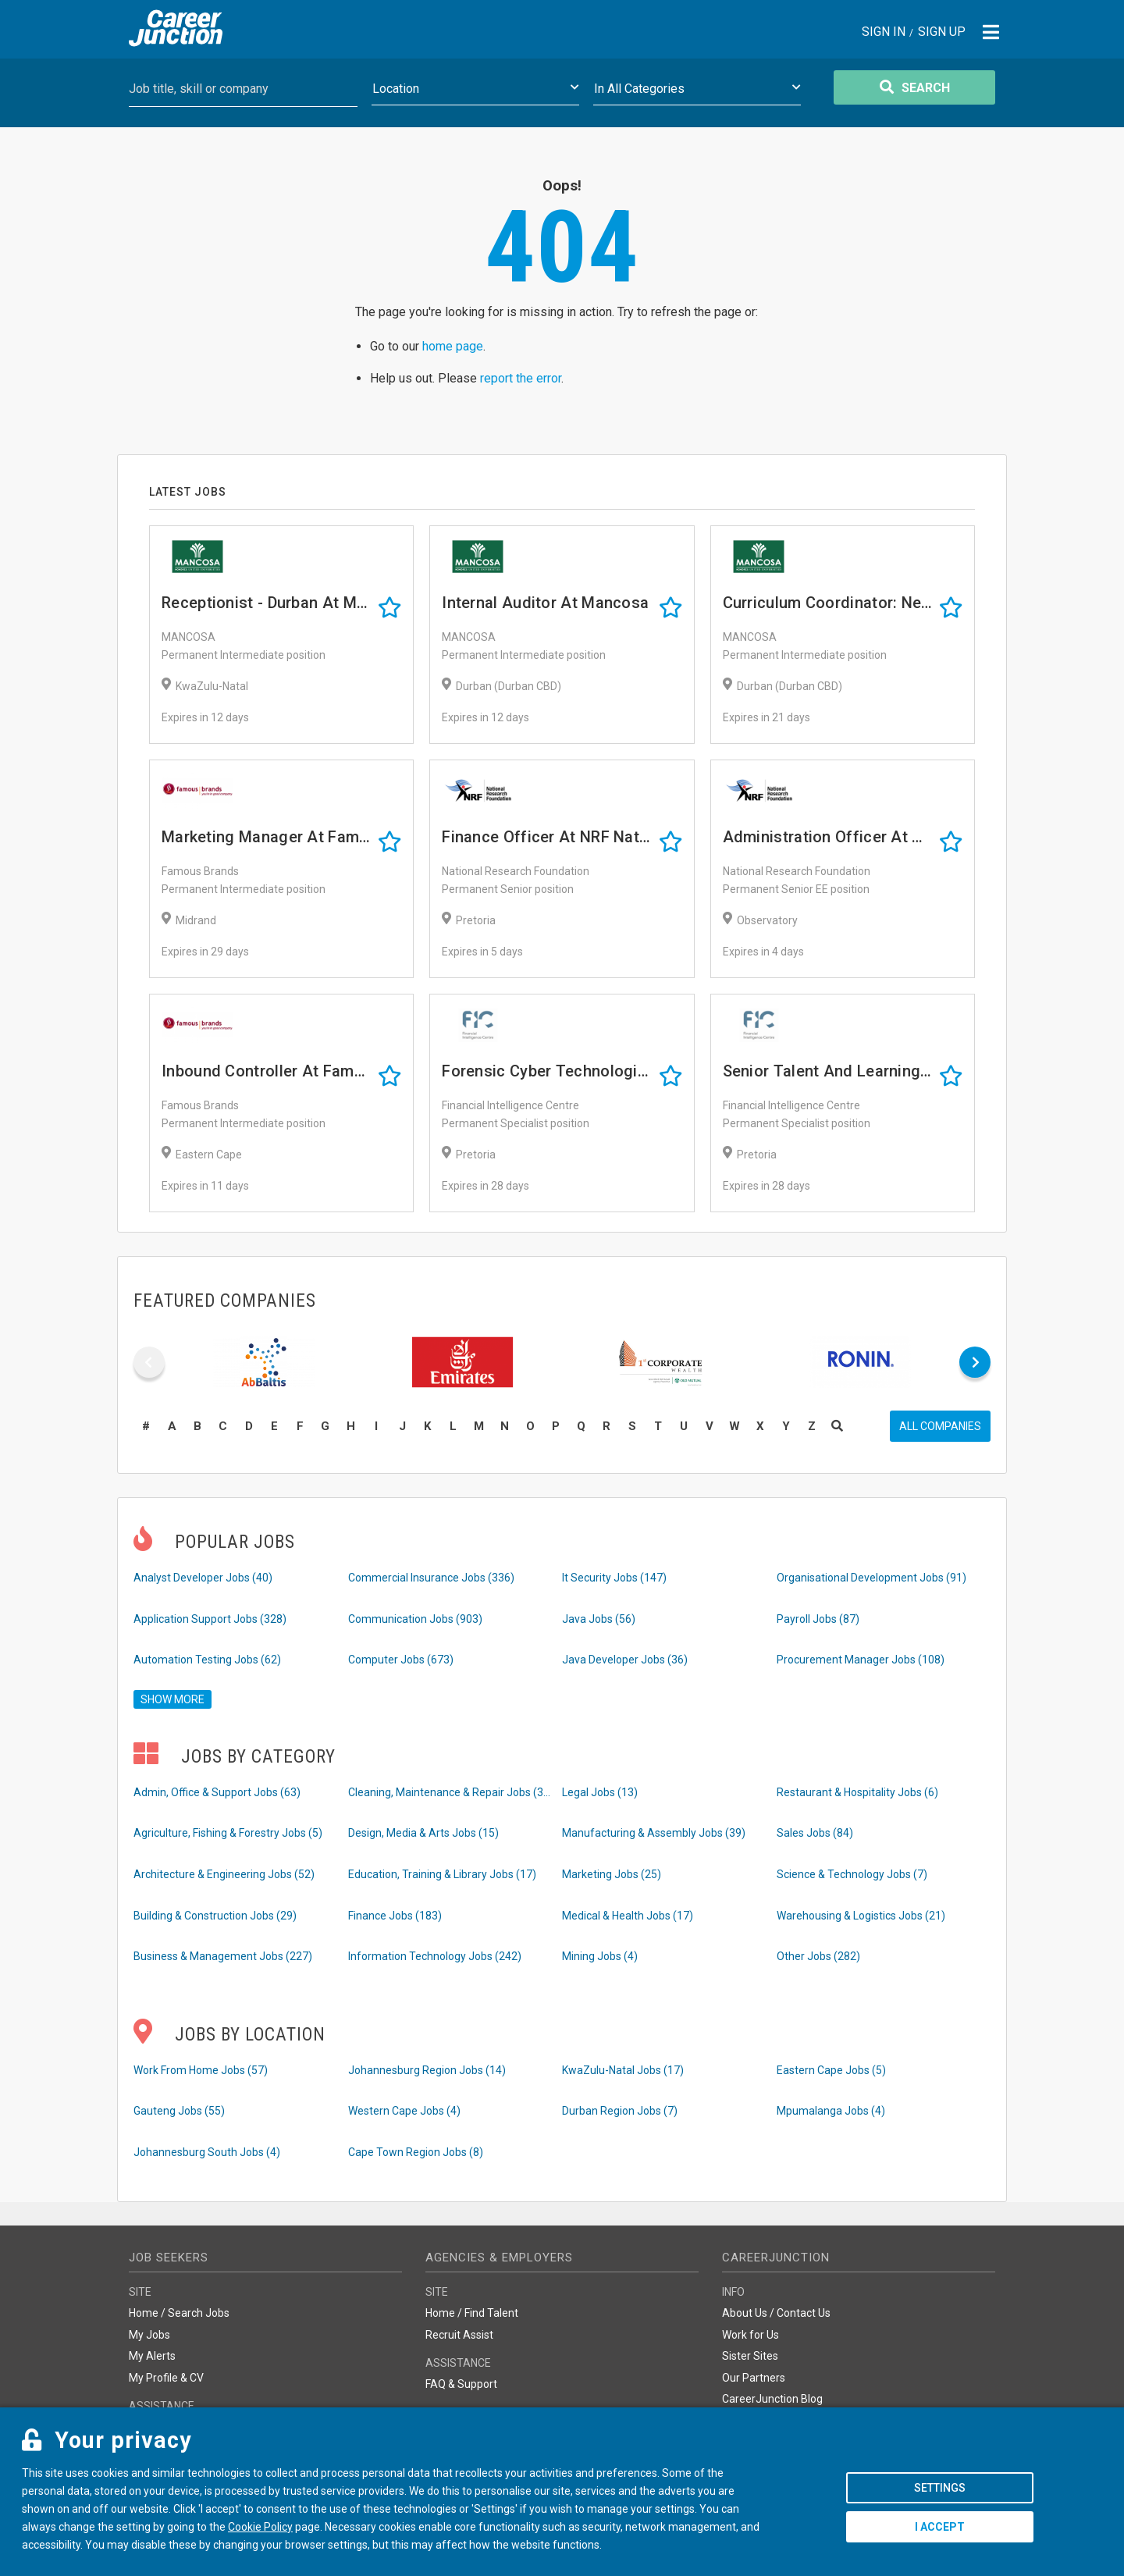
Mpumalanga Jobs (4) (831, 2111)
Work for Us (750, 2335)
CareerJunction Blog (772, 2399)
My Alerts (152, 2356)
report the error (520, 378)
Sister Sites (750, 2356)
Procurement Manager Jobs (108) (860, 1659)
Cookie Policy (260, 2527)
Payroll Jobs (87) (818, 1619)
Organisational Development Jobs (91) (871, 1577)
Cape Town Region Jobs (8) (415, 2152)
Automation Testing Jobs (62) (207, 1659)
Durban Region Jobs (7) (620, 2111)
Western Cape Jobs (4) (404, 2111)
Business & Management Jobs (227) (222, 1956)
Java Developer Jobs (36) (625, 1659)
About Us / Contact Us (776, 2313)
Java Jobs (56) (598, 1619)
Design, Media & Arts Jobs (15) (423, 1833)
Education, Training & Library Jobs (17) (442, 1874)
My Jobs (149, 2335)
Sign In (883, 32)
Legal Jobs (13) (600, 1792)
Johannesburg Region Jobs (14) (427, 2070)
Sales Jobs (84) (815, 1833)
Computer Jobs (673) (401, 1659)
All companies (940, 1426)
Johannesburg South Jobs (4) (206, 2152)
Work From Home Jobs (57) (200, 2070)
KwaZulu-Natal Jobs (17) (623, 2070)
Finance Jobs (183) (395, 1915)
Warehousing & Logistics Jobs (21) (861, 1915)
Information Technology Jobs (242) (434, 1956)
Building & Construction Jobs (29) (215, 1915)
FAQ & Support (461, 2384)
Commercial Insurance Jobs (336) (431, 1577)
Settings (940, 2488)
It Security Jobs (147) (614, 1577)
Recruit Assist (459, 2335)
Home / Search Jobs (179, 2313)
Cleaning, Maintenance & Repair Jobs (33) (450, 1792)
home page (452, 346)
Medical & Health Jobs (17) (627, 1915)
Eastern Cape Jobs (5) (831, 2070)
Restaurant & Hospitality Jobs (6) (857, 1792)
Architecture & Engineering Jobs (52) (224, 1874)
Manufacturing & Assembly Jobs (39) (653, 1833)
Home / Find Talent (471, 2313)
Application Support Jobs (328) (209, 1619)
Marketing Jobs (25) (611, 1874)
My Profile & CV (166, 2377)
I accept (940, 2527)
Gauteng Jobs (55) (179, 2111)
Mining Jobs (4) (600, 1956)
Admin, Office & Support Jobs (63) (217, 1792)
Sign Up (942, 32)
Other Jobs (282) (818, 1956)
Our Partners (753, 2377)
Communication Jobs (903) (415, 1619)
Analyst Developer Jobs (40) (202, 1577)
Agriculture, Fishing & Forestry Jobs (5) (227, 1833)
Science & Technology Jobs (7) (852, 1874)
